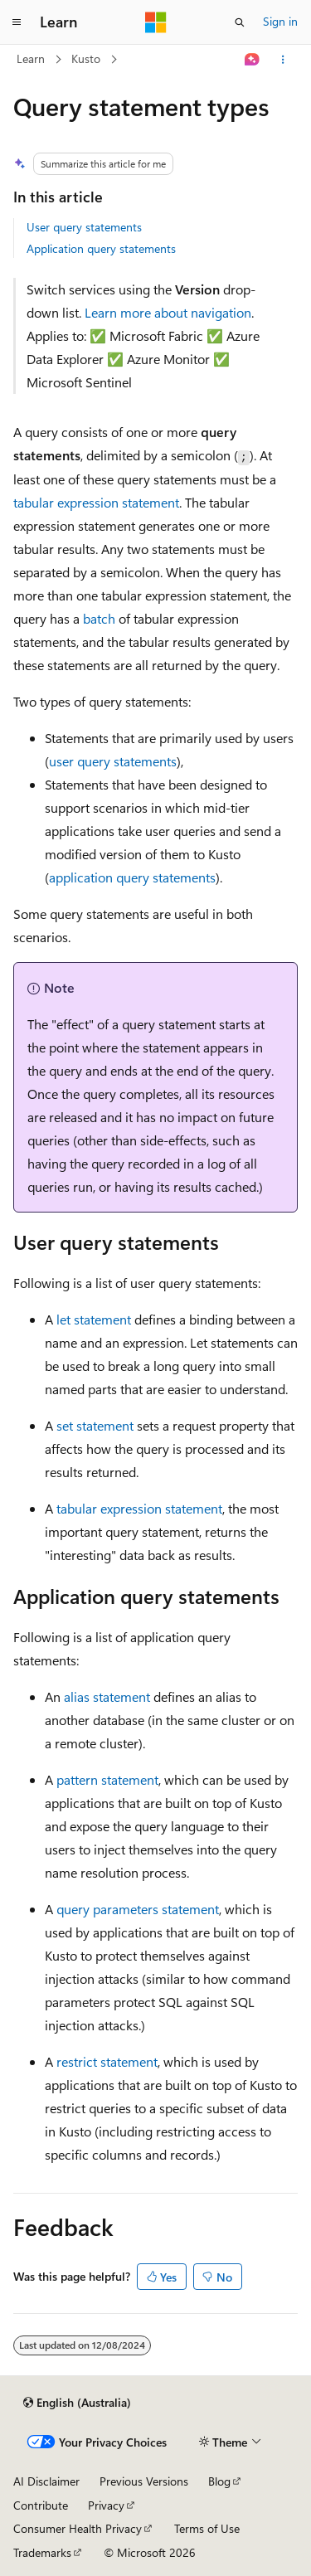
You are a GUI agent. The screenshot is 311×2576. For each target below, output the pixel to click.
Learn (31, 58)
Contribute (40, 2505)
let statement (93, 1319)
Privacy (106, 2505)
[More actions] (283, 59)
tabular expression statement (96, 502)
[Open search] (239, 22)
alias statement (107, 1696)
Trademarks (42, 2552)
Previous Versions (144, 2481)
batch (99, 618)
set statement (95, 1425)
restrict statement (107, 2061)
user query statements (113, 761)
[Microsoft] (156, 22)
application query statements (132, 877)
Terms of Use (207, 2528)
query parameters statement (137, 1908)
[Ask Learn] (252, 59)
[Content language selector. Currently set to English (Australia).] (77, 2402)
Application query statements (101, 248)
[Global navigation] (16, 22)
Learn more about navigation (168, 312)
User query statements (84, 227)
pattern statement (107, 1779)
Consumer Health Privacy (77, 2528)
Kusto (85, 58)
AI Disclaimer (46, 2481)
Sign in (280, 21)
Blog (219, 2481)
